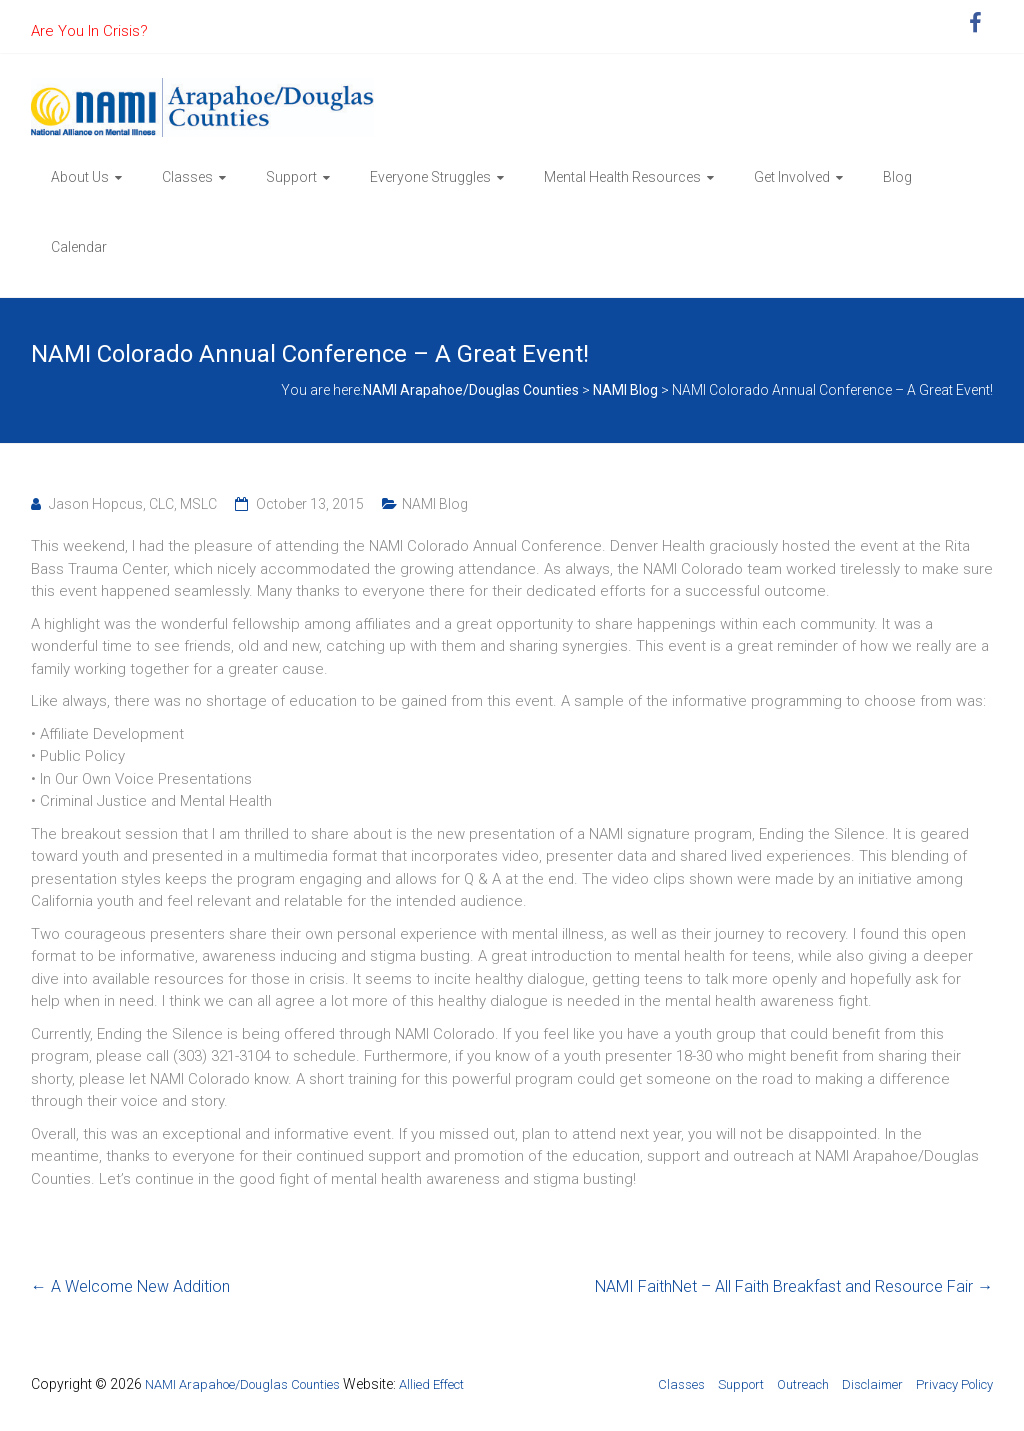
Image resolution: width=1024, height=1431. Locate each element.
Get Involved (792, 177)
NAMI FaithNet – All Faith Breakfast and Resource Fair (794, 1286)
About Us (80, 177)
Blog (897, 177)
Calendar (79, 247)
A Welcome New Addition (130, 1286)
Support (291, 177)
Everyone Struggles (430, 177)
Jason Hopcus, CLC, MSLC (133, 504)
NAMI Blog (435, 504)
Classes (187, 177)
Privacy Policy (954, 1384)
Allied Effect (431, 1384)
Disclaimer (872, 1384)
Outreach (803, 1384)
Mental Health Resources (622, 177)
